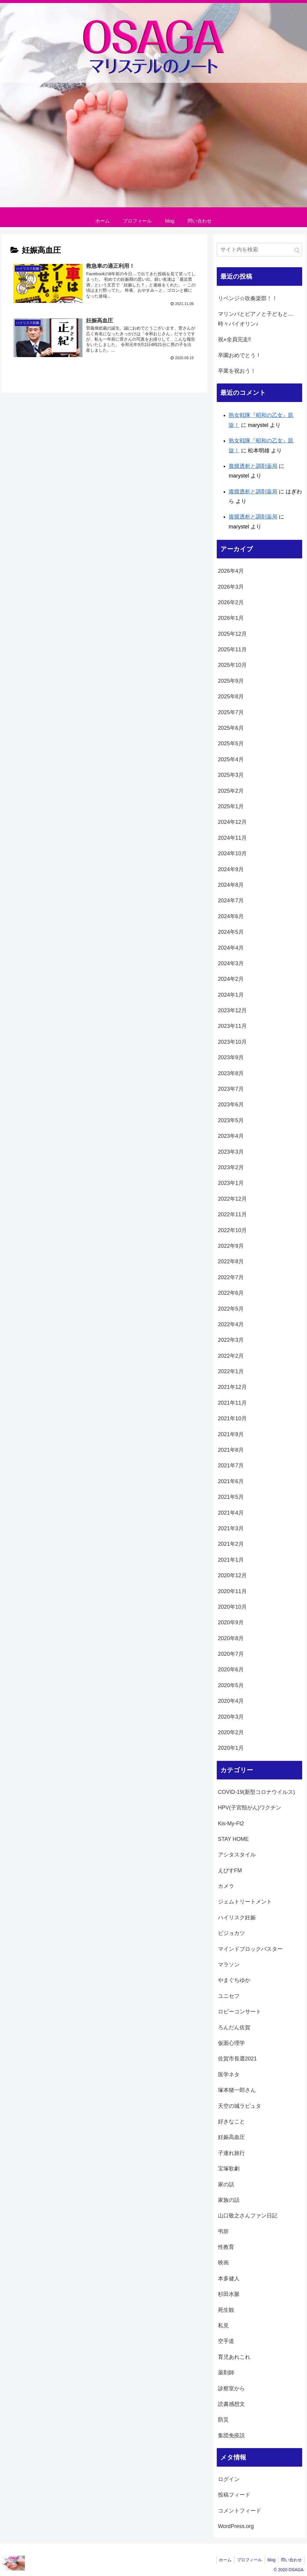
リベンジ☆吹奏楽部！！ (247, 298)
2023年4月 (231, 1136)
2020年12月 (232, 1575)
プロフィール (247, 2559)
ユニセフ (229, 1996)
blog (270, 2559)
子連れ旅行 (231, 2153)
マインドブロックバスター (250, 1949)
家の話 (226, 2184)
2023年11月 (232, 1026)
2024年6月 (231, 916)
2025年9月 (231, 681)
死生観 (226, 2310)
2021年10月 (232, 1418)
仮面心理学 (231, 2043)
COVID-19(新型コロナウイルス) (256, 1792)
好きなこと (231, 2122)
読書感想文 (231, 2404)
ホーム (222, 2559)
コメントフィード (239, 2511)
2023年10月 (232, 1042)
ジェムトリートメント (245, 1902)
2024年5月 (231, 932)
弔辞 (223, 2231)
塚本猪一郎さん (237, 2090)
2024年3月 (231, 963)
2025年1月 (231, 806)
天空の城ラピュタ (239, 2106)
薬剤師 (226, 2373)
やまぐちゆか (234, 1980)
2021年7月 (231, 1465)
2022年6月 (231, 1293)
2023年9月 (231, 1057)
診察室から (231, 2388)
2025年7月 (231, 712)
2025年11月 (232, 649)
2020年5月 (231, 1685)
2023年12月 (232, 1010)
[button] (297, 250)
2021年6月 (231, 1481)
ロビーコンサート (239, 2012)
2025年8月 (231, 696)
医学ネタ (229, 2075)
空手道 (226, 2341)
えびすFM (230, 1871)
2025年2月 (231, 791)
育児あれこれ (234, 2357)
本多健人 (229, 2279)
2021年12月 (232, 1387)
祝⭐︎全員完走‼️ (234, 339)
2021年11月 (232, 1403)
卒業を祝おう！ (237, 371)
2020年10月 (232, 1607)
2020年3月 (231, 1717)
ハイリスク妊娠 (237, 1918)
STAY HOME (233, 1839)
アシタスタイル (237, 1855)
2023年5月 (231, 1120)
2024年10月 (232, 853)
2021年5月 (231, 1497)
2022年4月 (231, 1324)
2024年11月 (232, 838)
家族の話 (229, 2200)
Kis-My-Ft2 (231, 1823)
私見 (223, 2326)
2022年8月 (231, 1261)
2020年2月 (231, 1732)
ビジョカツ (231, 1933)
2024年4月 (231, 948)
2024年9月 (231, 869)
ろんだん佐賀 (234, 2027)
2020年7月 (231, 1654)
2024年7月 (231, 901)
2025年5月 (231, 744)
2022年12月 (232, 1199)
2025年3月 (231, 775)
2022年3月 (231, 1340)
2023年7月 (231, 1089)
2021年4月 (231, 1513)
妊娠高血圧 (231, 2137)
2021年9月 (231, 1434)
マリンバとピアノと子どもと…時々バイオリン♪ (256, 319)
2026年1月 (231, 618)
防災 (223, 2420)
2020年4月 (231, 1701)
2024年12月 (232, 822)
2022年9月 (231, 1246)
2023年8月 (231, 1073)
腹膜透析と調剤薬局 (253, 466)
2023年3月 (231, 1152)
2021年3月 (231, 1528)
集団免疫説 (231, 2435)
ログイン (229, 2479)
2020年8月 (231, 1638)
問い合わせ (290, 2559)
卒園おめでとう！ (239, 355)
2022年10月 (232, 1230)
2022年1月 (231, 1371)
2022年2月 (231, 1356)
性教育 (226, 2247)
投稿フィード (234, 2495)
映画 (223, 2263)
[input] (259, 249)
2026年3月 (231, 587)
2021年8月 (231, 1450)
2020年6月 (231, 1669)
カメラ (226, 1886)
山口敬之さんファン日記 (247, 2216)
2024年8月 (231, 885)
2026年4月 (231, 571)
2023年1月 (231, 1183)
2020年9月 (231, 1622)
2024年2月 (231, 979)
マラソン (229, 1965)
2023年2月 (231, 1167)
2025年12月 (232, 634)
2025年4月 (231, 759)
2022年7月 (231, 1277)
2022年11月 (232, 1214)
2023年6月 (231, 1105)
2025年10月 (232, 665)
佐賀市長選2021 (237, 2059)
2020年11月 (232, 1591)
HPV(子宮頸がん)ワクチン (249, 1808)
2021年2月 (231, 1544)
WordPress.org (236, 2526)
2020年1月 (231, 1748)
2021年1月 (231, 1560)
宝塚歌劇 (229, 2169)
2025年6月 (231, 728)
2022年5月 (231, 1309)
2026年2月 (231, 602)
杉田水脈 (229, 2294)
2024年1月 (231, 995)
